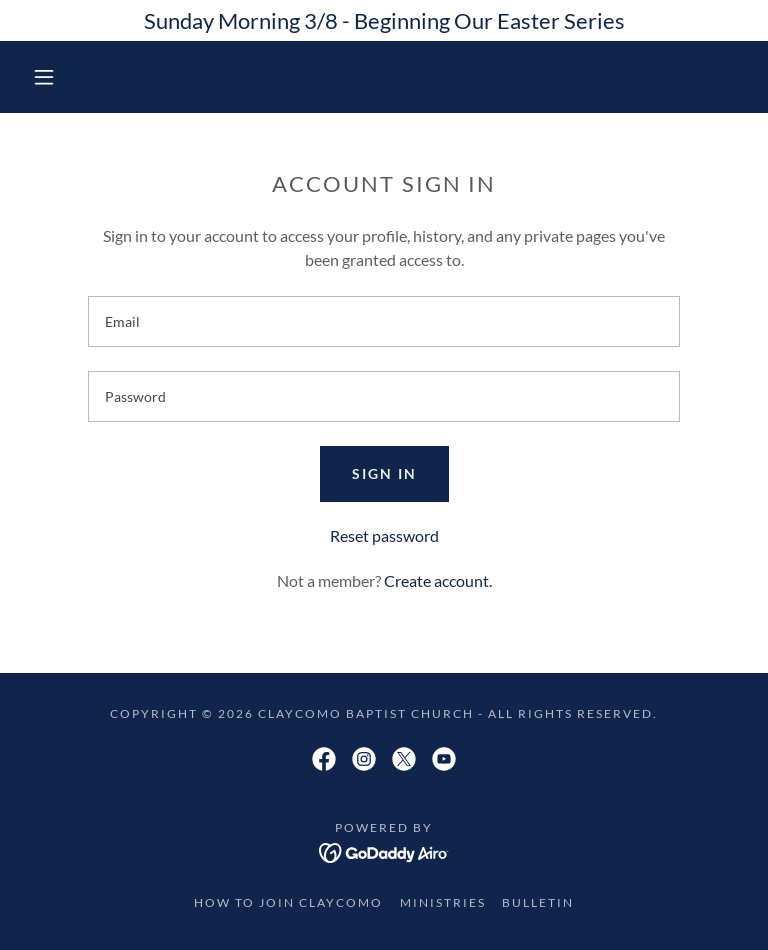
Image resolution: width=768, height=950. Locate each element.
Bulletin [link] (538, 902)
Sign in (384, 473)
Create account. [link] (438, 580)
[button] (44, 77)
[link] (324, 759)
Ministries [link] (443, 902)
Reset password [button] (384, 535)
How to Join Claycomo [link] (288, 902)
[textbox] (384, 321)
